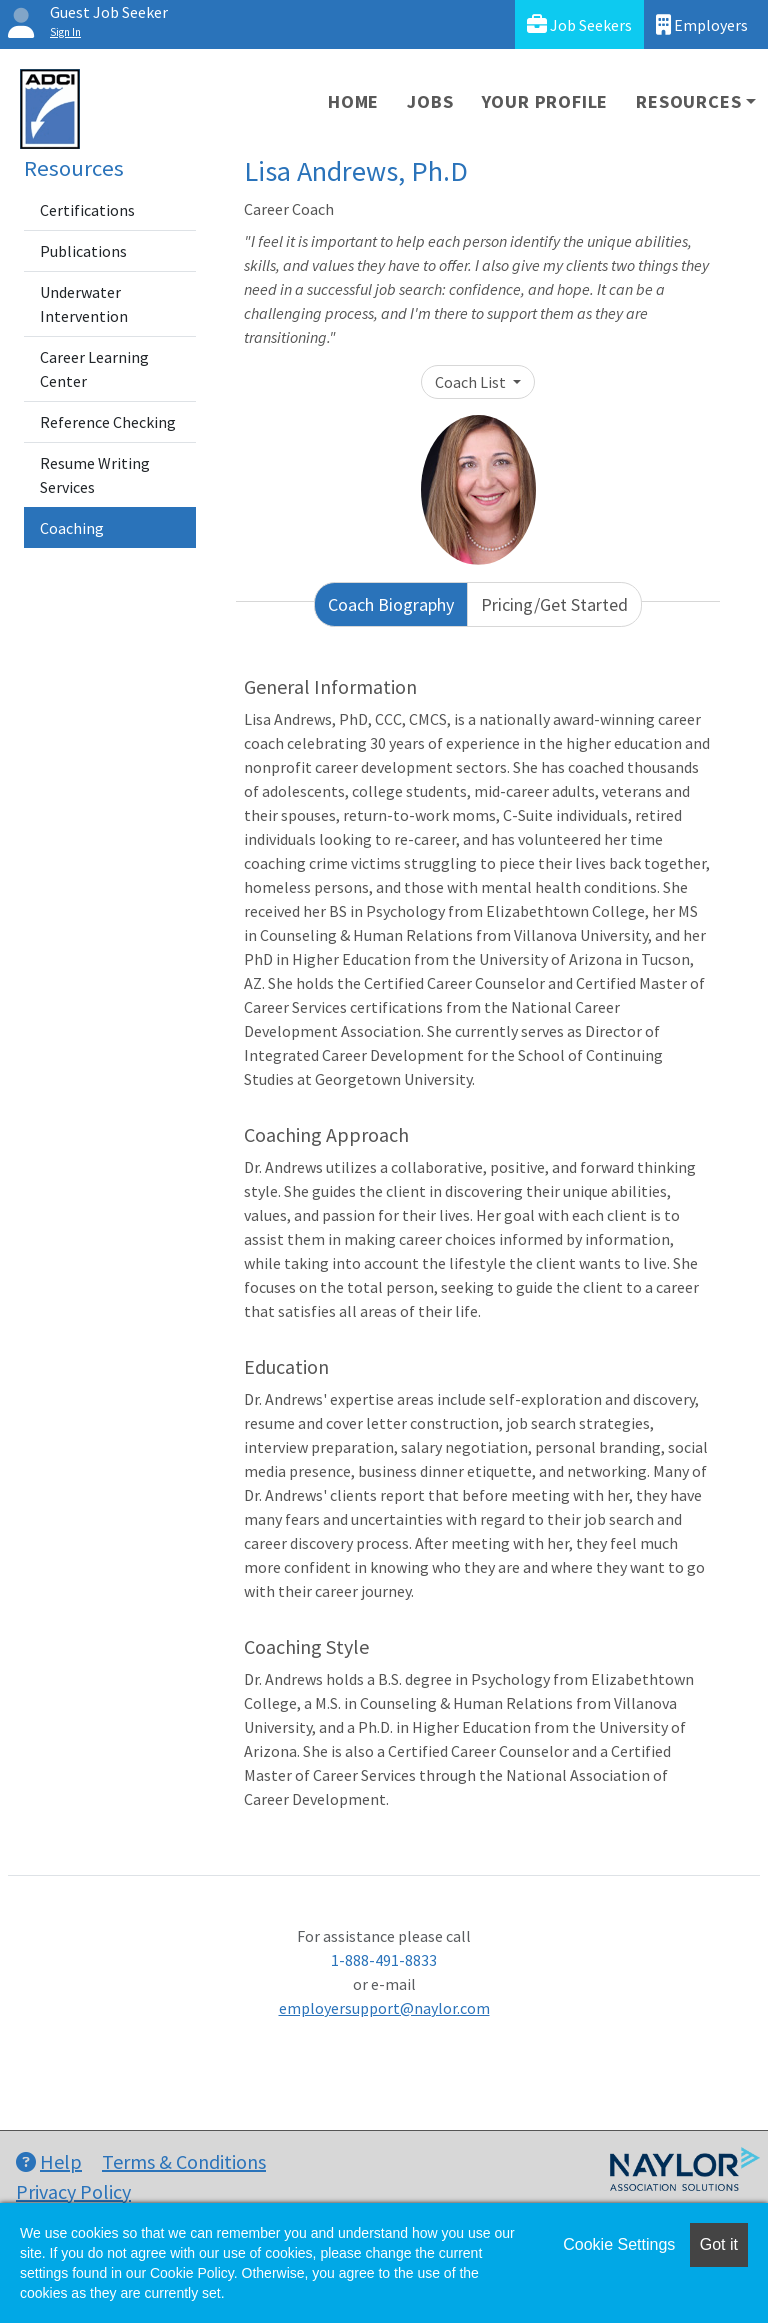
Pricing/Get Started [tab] (554, 604)
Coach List (472, 382)
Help (49, 2161)
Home (353, 101)
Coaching (72, 528)
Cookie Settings (619, 2244)
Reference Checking (108, 422)
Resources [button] (688, 101)
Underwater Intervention (84, 304)
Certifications (87, 210)
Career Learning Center (94, 369)
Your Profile (545, 101)
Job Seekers (579, 24)
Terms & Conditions (184, 2161)
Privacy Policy (73, 2191)
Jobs (430, 101)
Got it (719, 2244)
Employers (702, 24)
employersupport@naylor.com (384, 2008)
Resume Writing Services (95, 475)
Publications (83, 251)
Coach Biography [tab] (391, 604)
